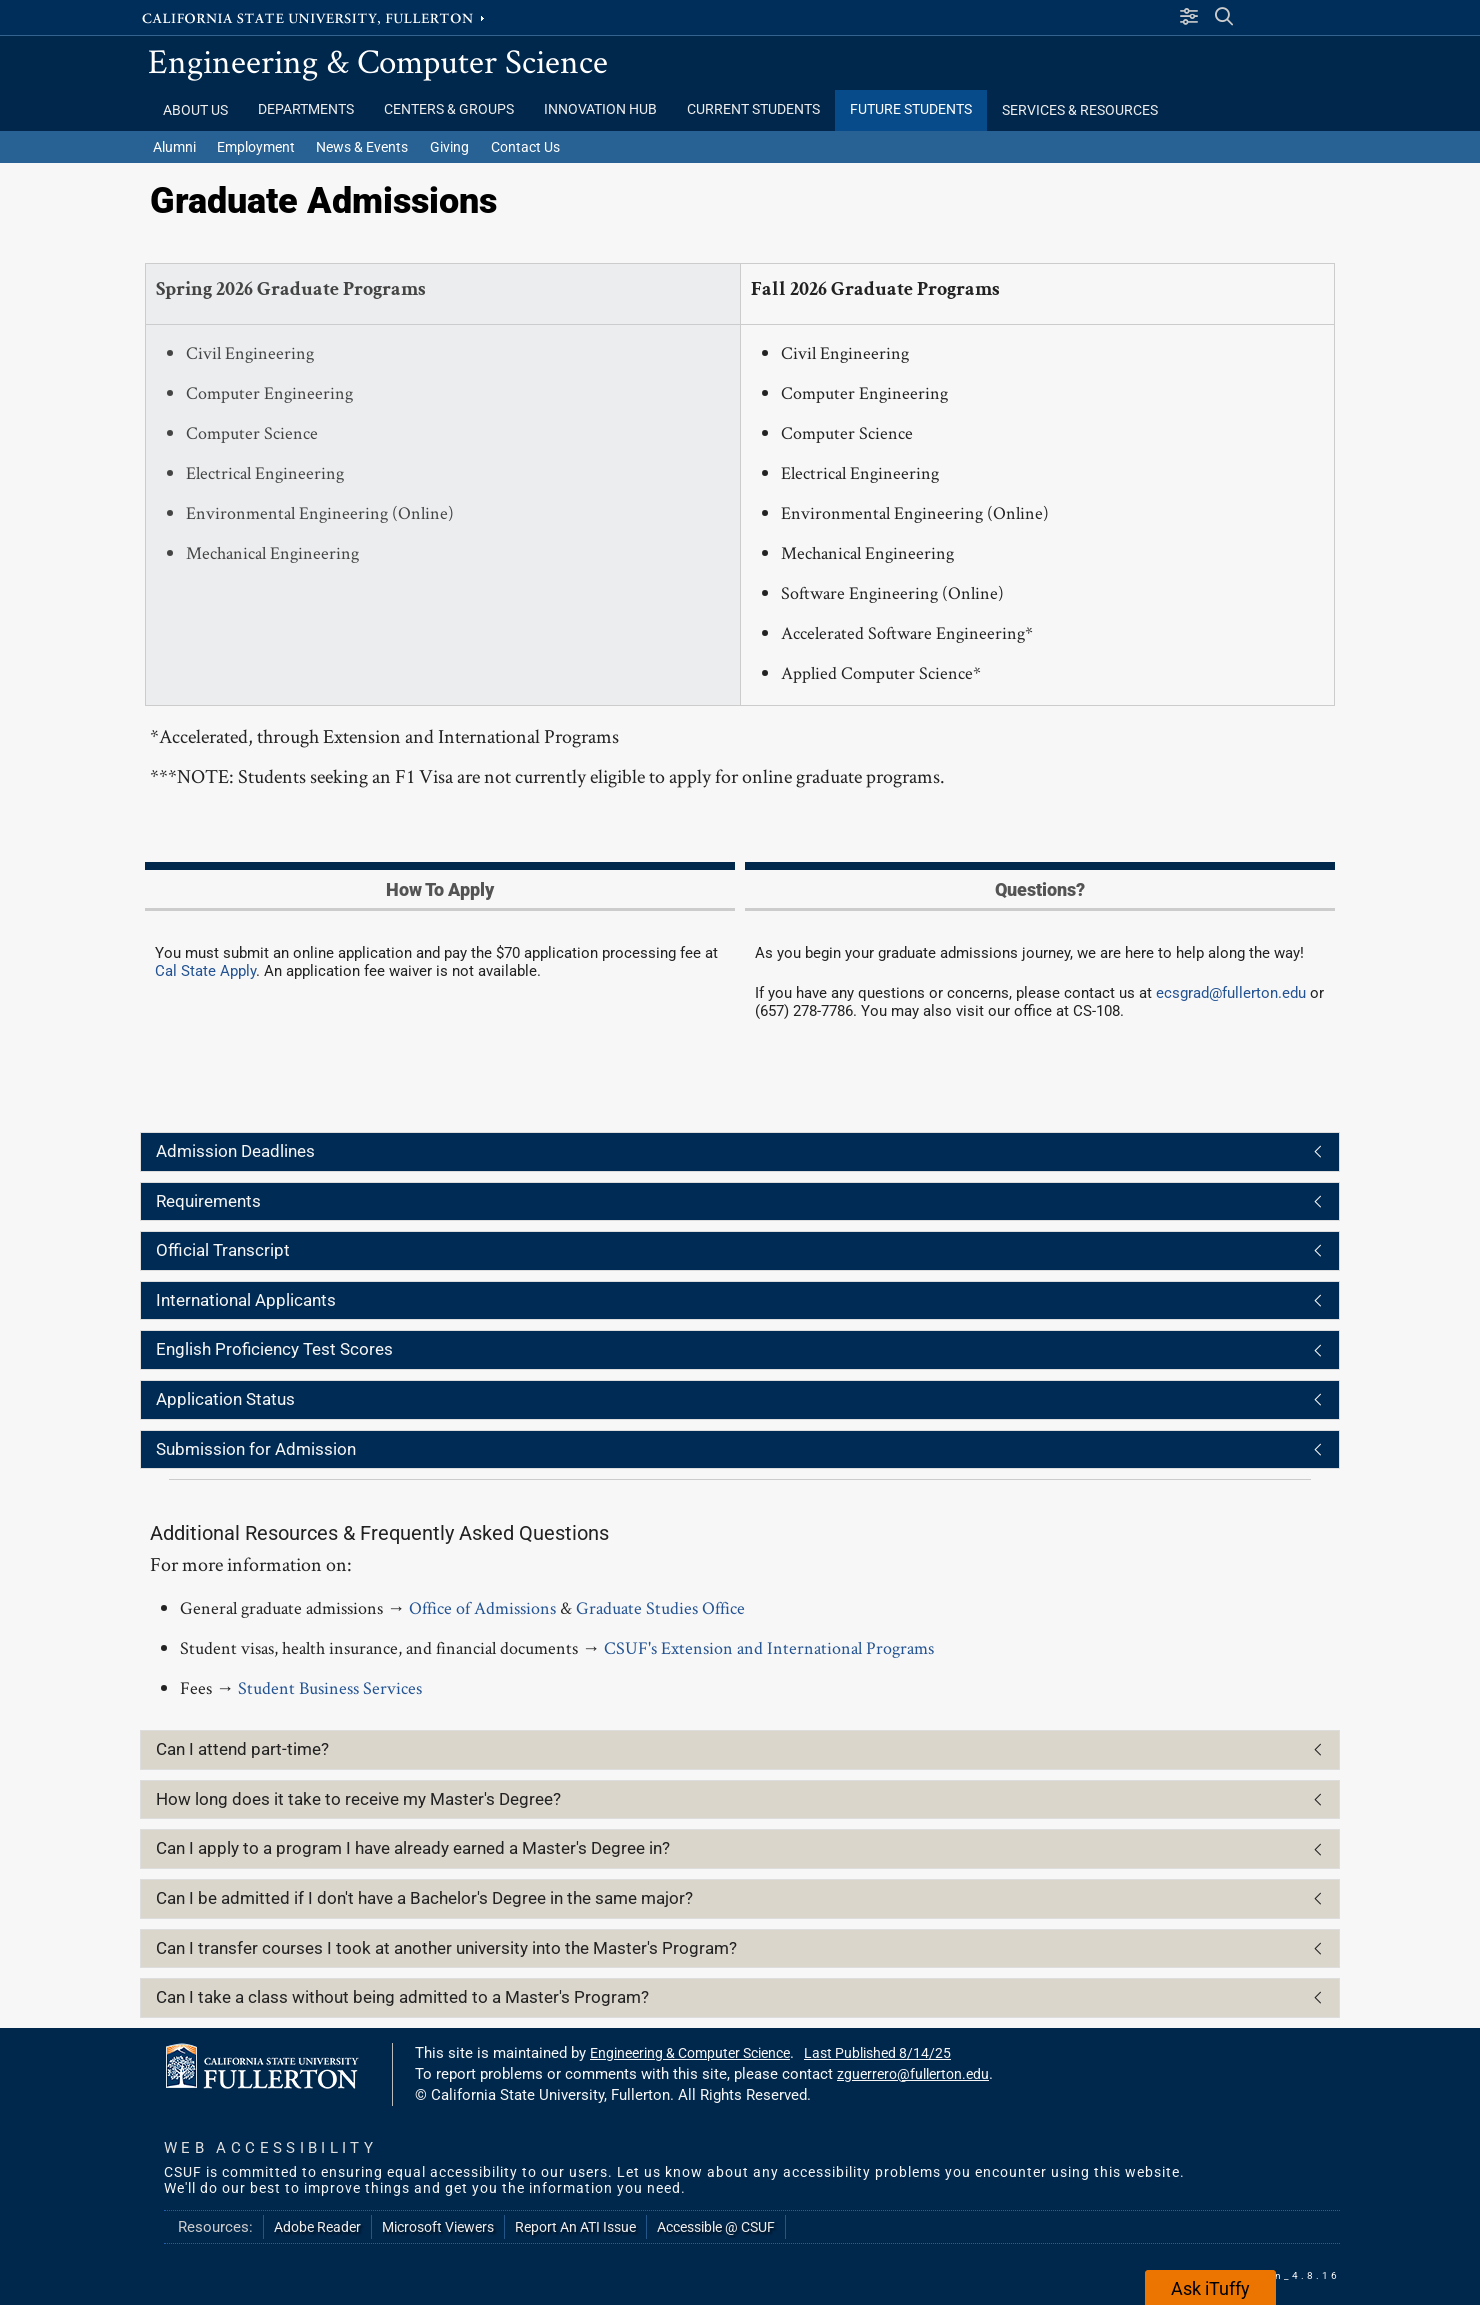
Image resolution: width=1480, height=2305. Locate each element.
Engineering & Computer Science (378, 60)
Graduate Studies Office (660, 1607)
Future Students (911, 109)
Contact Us (525, 147)
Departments (306, 109)
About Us (195, 110)
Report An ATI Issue (575, 2227)
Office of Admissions (482, 1607)
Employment (256, 147)
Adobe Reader (317, 2227)
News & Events (362, 147)
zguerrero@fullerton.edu (913, 2074)
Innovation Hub (600, 109)
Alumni (174, 147)
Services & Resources (1080, 110)
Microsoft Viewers (438, 2227)
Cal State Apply (205, 971)
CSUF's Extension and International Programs (769, 1647)
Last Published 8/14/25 (877, 2053)
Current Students (753, 109)
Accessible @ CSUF (716, 2227)
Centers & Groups (449, 109)
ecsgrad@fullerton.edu (1231, 993)
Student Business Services (330, 1687)
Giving (449, 147)
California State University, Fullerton (315, 17)
